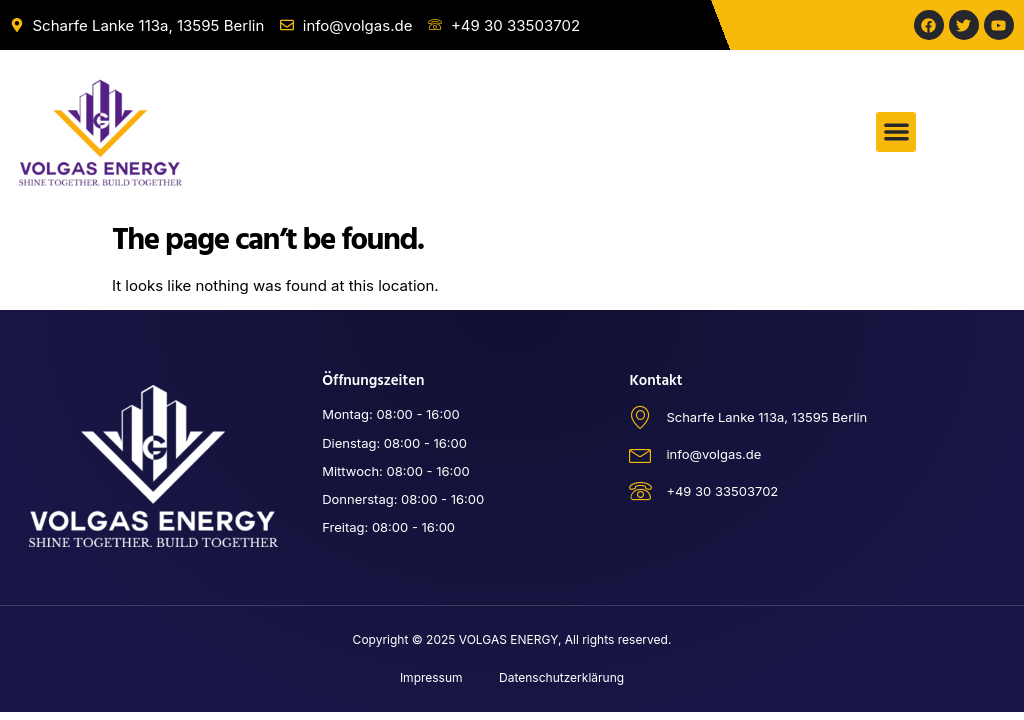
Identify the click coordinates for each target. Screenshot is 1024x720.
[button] (896, 132)
